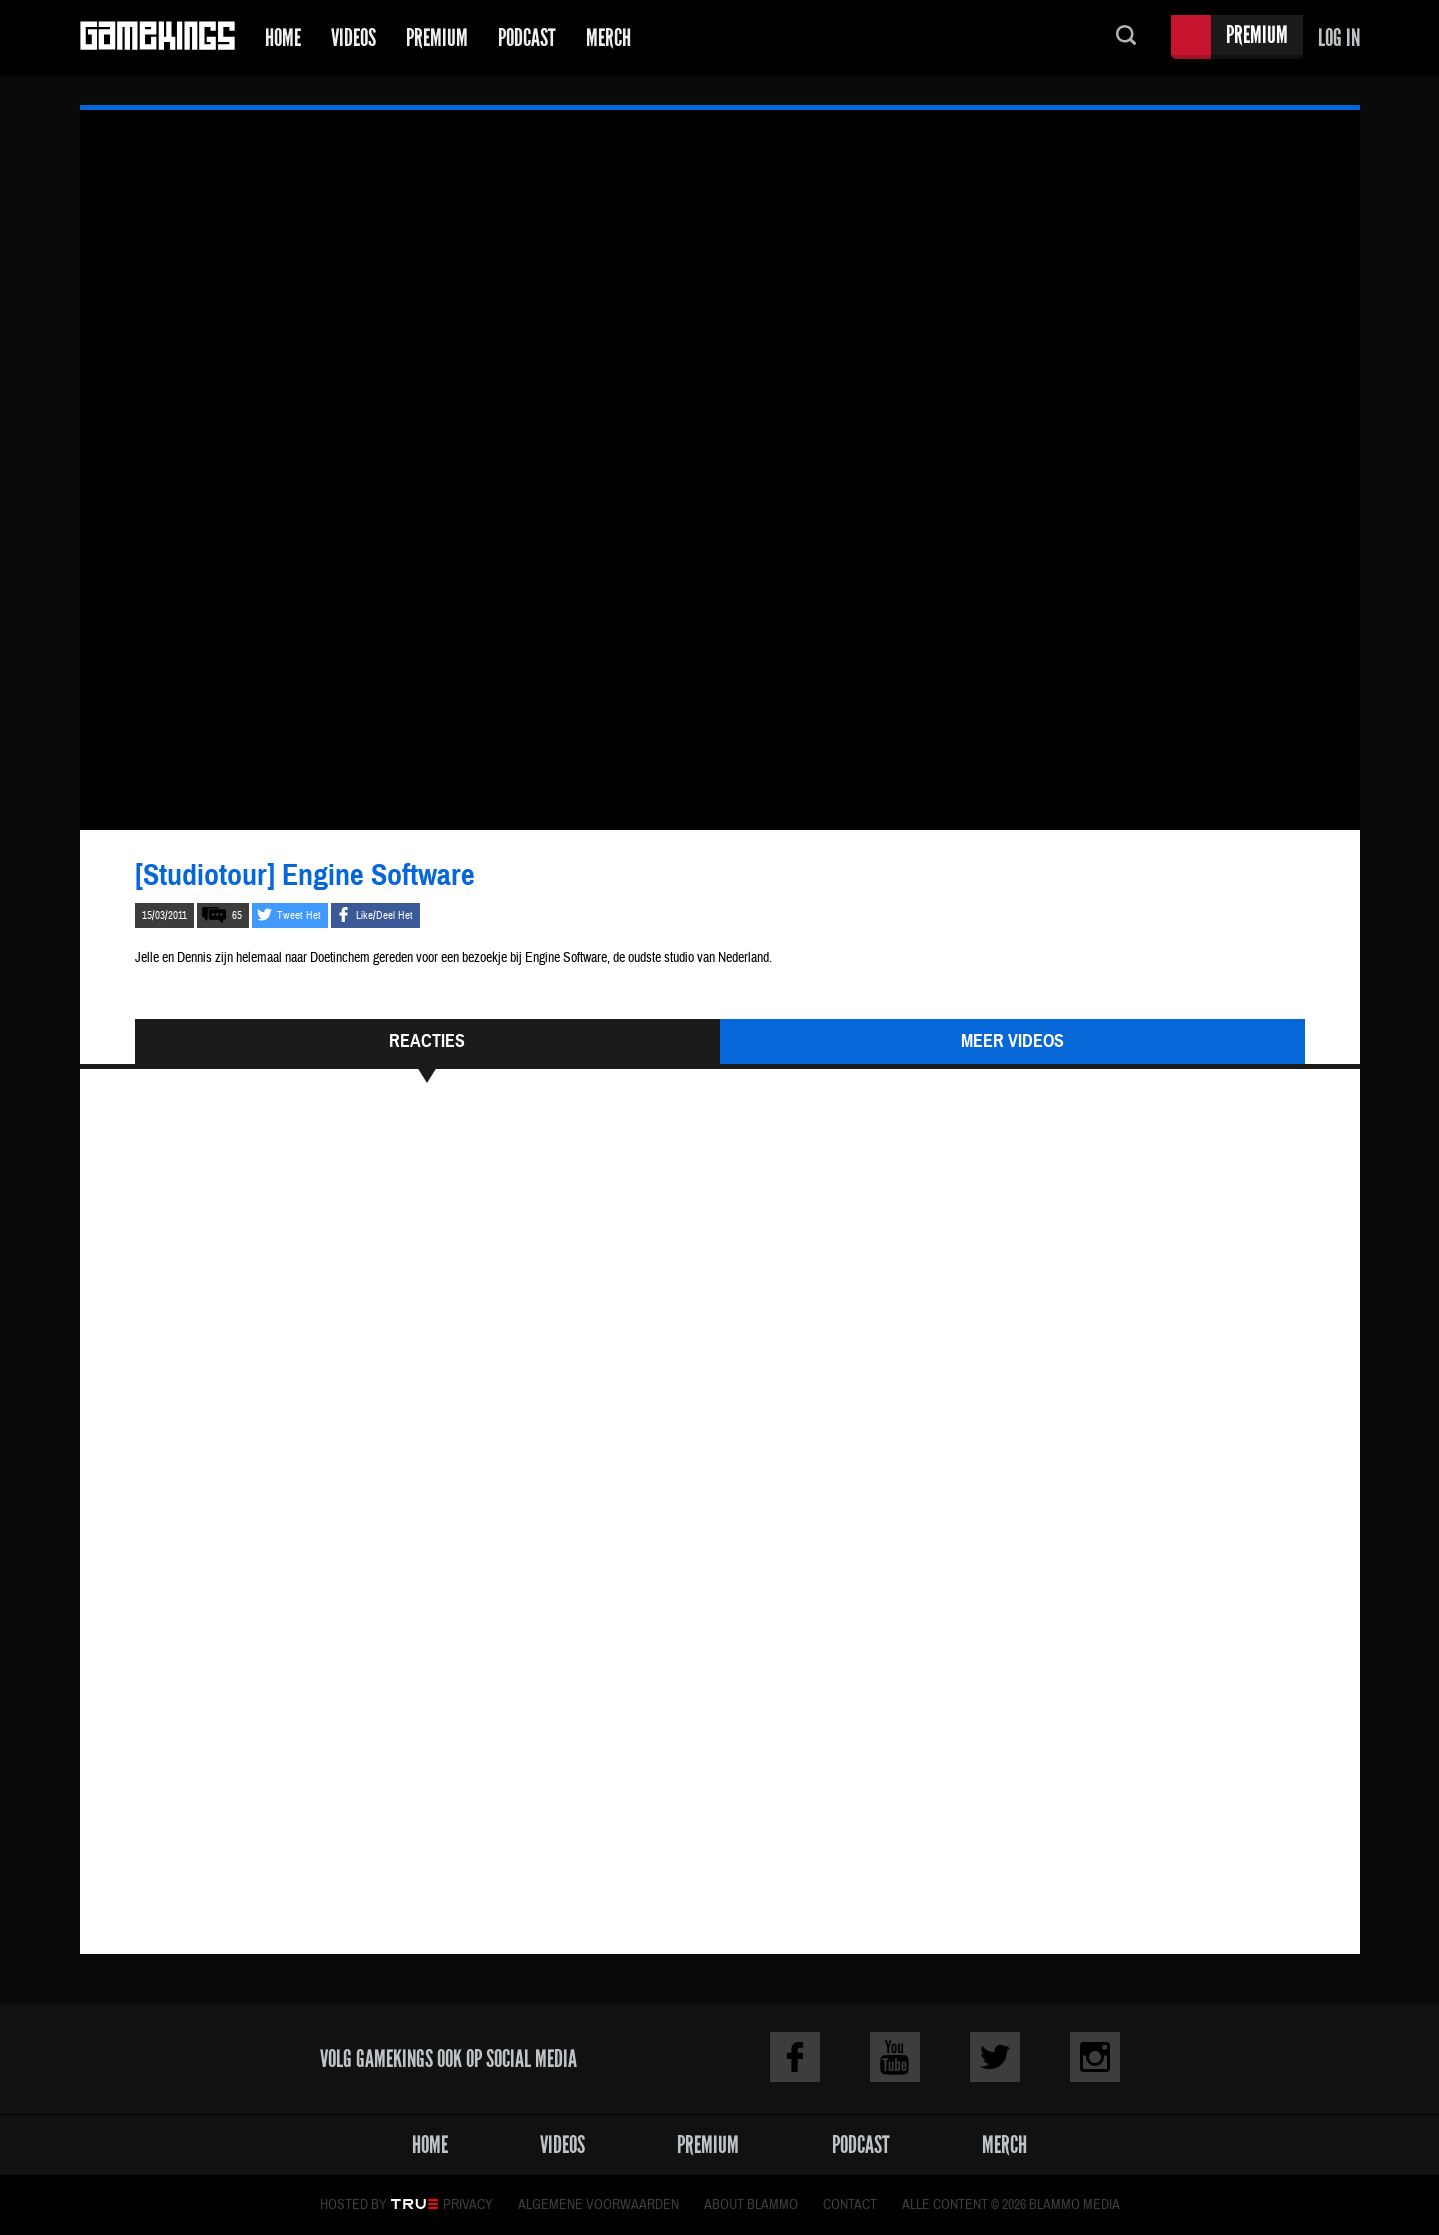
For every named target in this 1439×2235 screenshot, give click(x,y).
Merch (608, 37)
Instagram (1095, 2057)
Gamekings (157, 37)
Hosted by (353, 2205)
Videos (353, 37)
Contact (850, 2205)
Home (283, 37)
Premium (437, 37)
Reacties (427, 1041)
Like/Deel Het (384, 915)
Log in (1339, 37)
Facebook (795, 2057)
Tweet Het (299, 915)
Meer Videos (1012, 1041)
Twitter (995, 2057)
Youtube (895, 2057)
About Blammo (751, 2205)
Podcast (527, 37)
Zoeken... (1126, 37)
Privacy (468, 2205)
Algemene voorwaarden (598, 2205)
